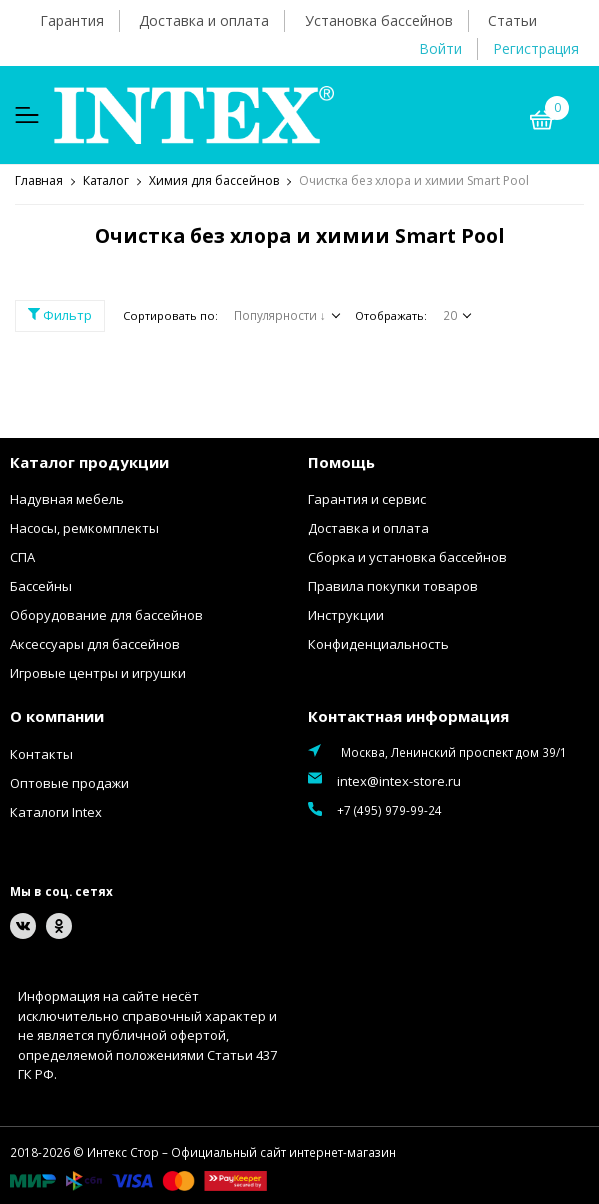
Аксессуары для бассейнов (95, 644)
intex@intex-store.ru (399, 781)
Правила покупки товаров (393, 586)
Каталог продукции (89, 462)
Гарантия (72, 20)
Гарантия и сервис (367, 499)
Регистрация (536, 48)
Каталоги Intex (56, 812)
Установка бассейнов (379, 20)
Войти (440, 48)
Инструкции (346, 615)
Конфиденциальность (378, 644)
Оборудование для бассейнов (106, 615)
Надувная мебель (67, 499)
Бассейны (41, 586)
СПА (22, 557)
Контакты (41, 754)
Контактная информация (408, 716)
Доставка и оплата (204, 20)
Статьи (512, 20)
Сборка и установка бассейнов (407, 557)
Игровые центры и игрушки (98, 673)
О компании (57, 716)
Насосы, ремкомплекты (84, 528)
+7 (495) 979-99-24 (389, 810)
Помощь (341, 462)
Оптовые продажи (69, 783)
